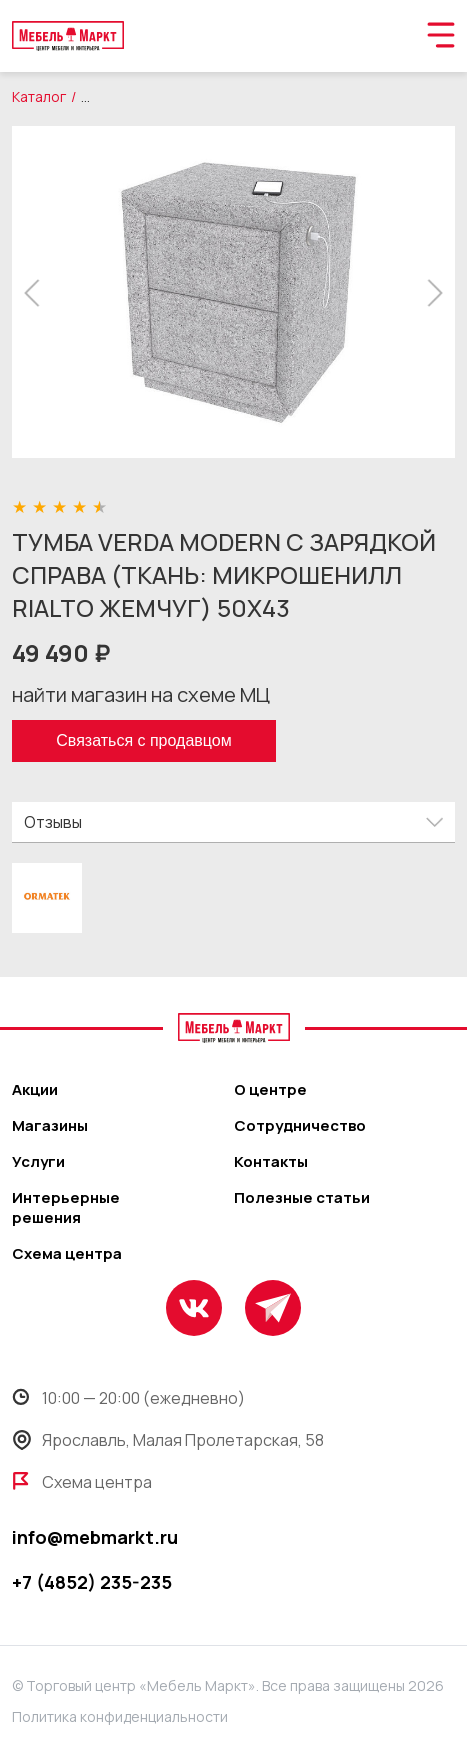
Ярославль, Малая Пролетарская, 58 (168, 1440)
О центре (270, 1090)
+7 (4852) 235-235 (92, 1582)
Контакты (271, 1162)
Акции (35, 1090)
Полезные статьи (302, 1198)
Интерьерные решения (66, 1208)
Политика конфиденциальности (120, 1716)
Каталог (39, 96)
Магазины (50, 1126)
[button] (37, 293)
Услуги (38, 1162)
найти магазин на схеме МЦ (141, 694)
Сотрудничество (300, 1126)
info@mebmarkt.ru (95, 1537)
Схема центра (67, 1254)
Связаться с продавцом (143, 740)
